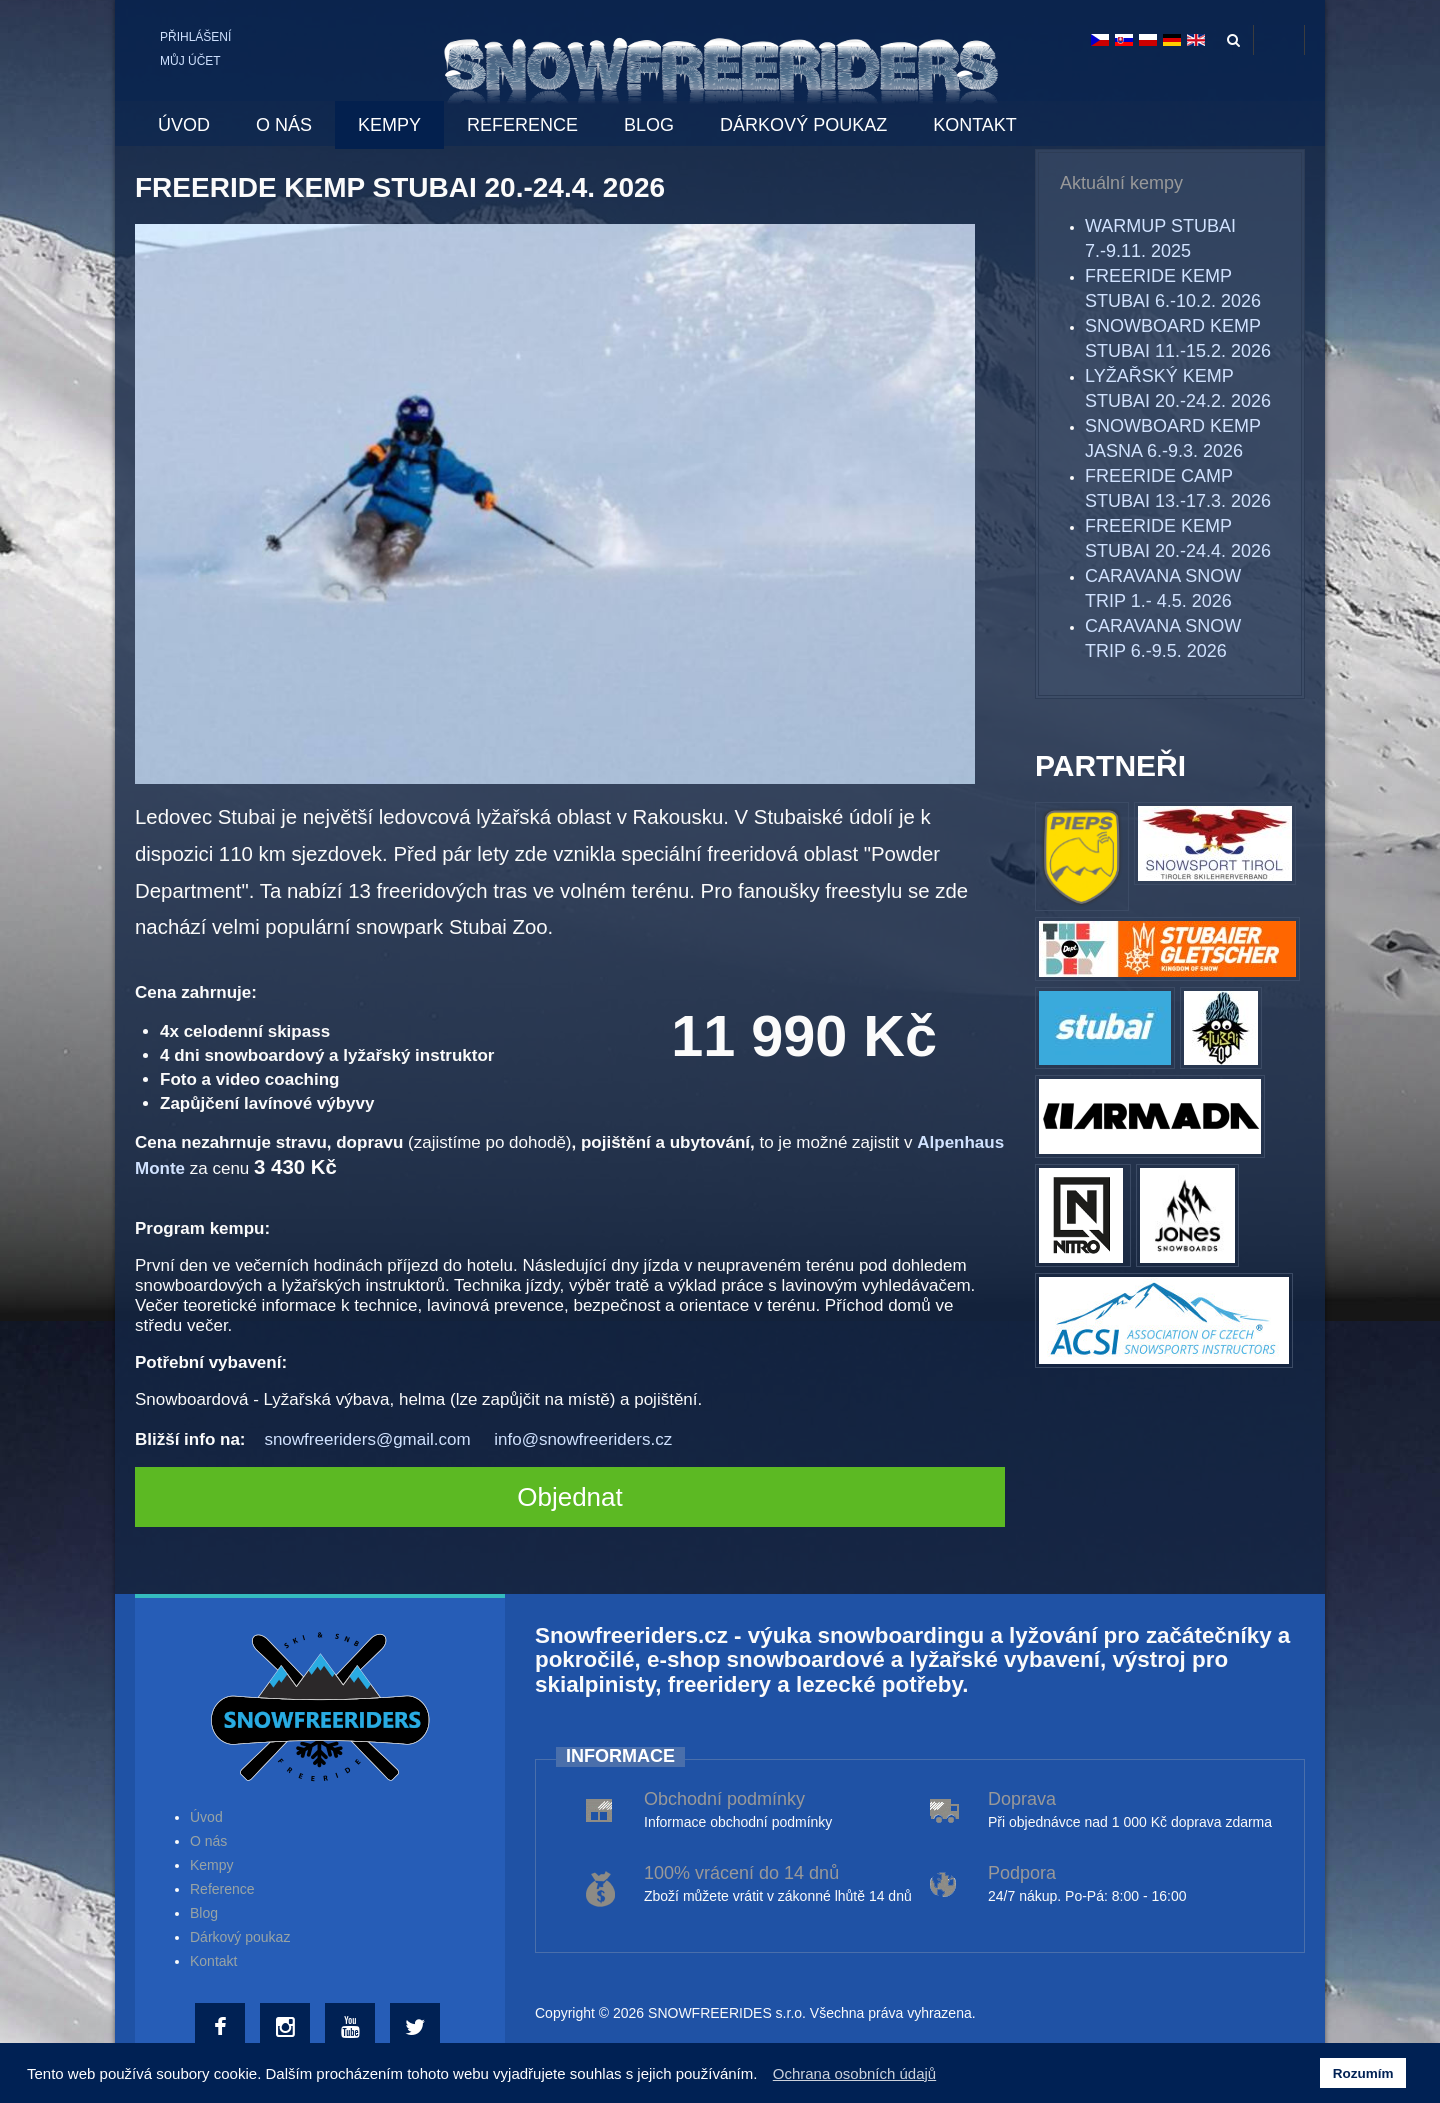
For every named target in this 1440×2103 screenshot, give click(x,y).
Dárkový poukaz (240, 1937)
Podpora (1022, 1873)
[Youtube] (352, 2028)
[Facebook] (222, 2028)
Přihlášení (195, 37)
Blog (204, 1913)
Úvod (206, 1817)
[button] (763, 2076)
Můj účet (190, 61)
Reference (222, 1889)
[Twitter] (417, 2028)
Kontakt (213, 1961)
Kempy (212, 1865)
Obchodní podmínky (724, 1799)
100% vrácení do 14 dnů (741, 1873)
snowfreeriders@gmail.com (367, 1439)
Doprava (1022, 1799)
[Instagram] (287, 2028)
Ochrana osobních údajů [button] (854, 2073)
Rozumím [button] (1363, 2073)
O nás (208, 1841)
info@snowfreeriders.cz (583, 1439)
